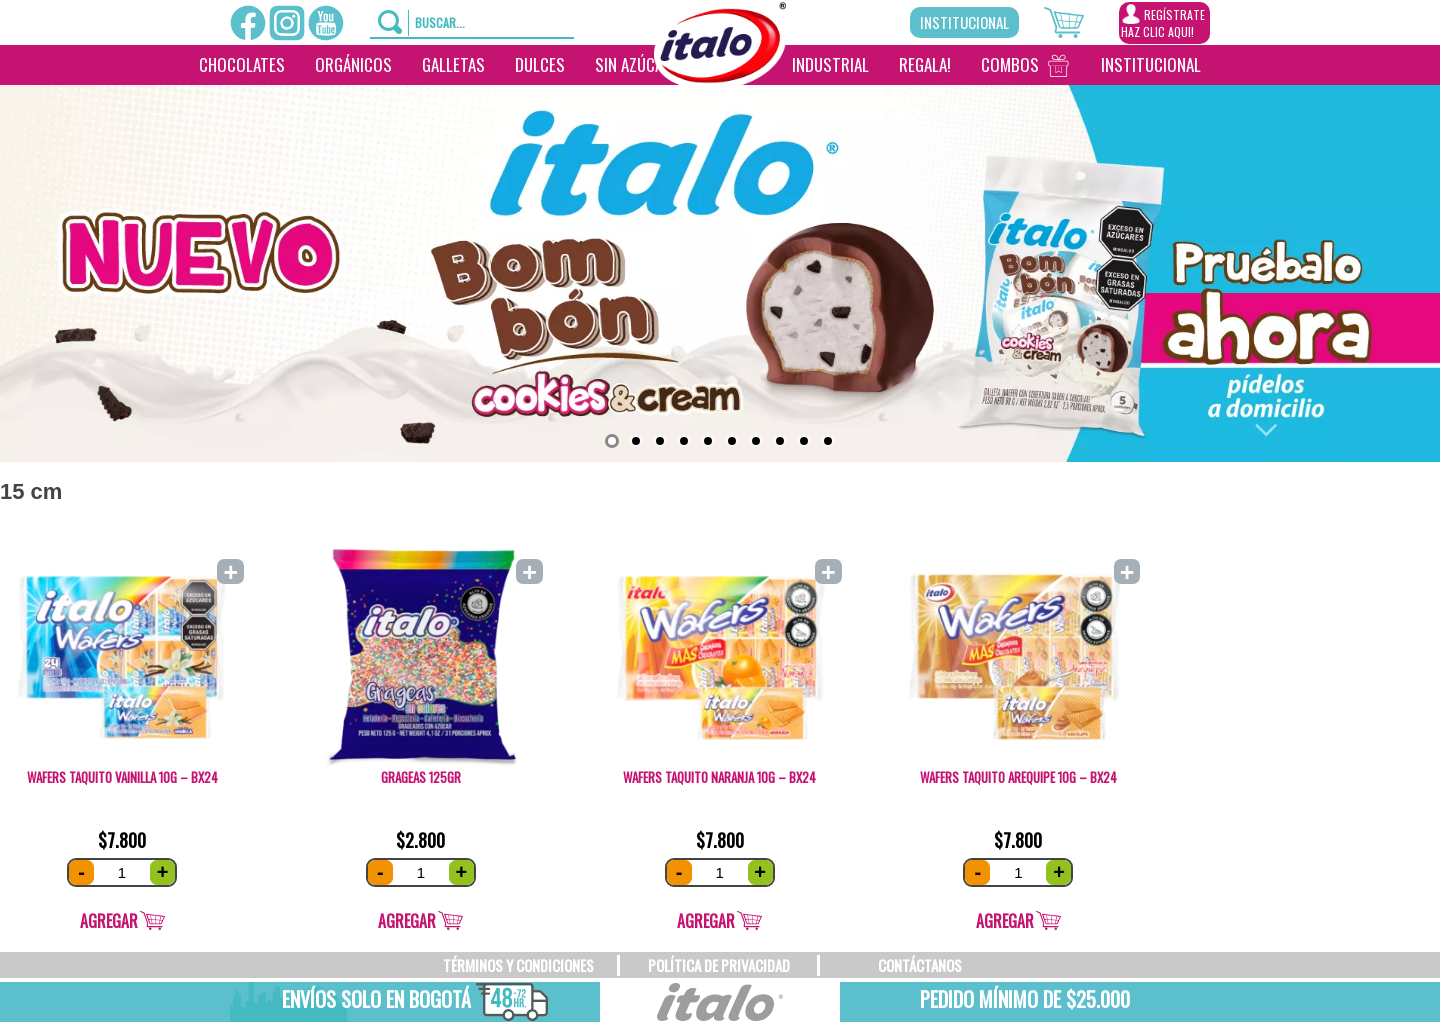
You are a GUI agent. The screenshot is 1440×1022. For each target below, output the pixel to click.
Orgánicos (353, 64)
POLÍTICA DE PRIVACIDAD (719, 965)
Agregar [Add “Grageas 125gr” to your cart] (407, 921)
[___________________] (1231, 65)
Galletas (453, 64)
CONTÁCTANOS (920, 965)
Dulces (540, 64)
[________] (715, 105)
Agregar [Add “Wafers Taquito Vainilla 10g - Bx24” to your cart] (109, 921)
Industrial (830, 64)
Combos (1010, 64)
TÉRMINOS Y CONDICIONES (518, 965)
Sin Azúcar (633, 64)
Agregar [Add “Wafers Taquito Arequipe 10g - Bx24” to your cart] (1005, 921)
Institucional (964, 22)
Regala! (925, 64)
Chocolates (242, 64)
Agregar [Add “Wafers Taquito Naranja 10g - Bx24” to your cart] (706, 921)
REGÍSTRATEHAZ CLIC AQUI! (1163, 22)
